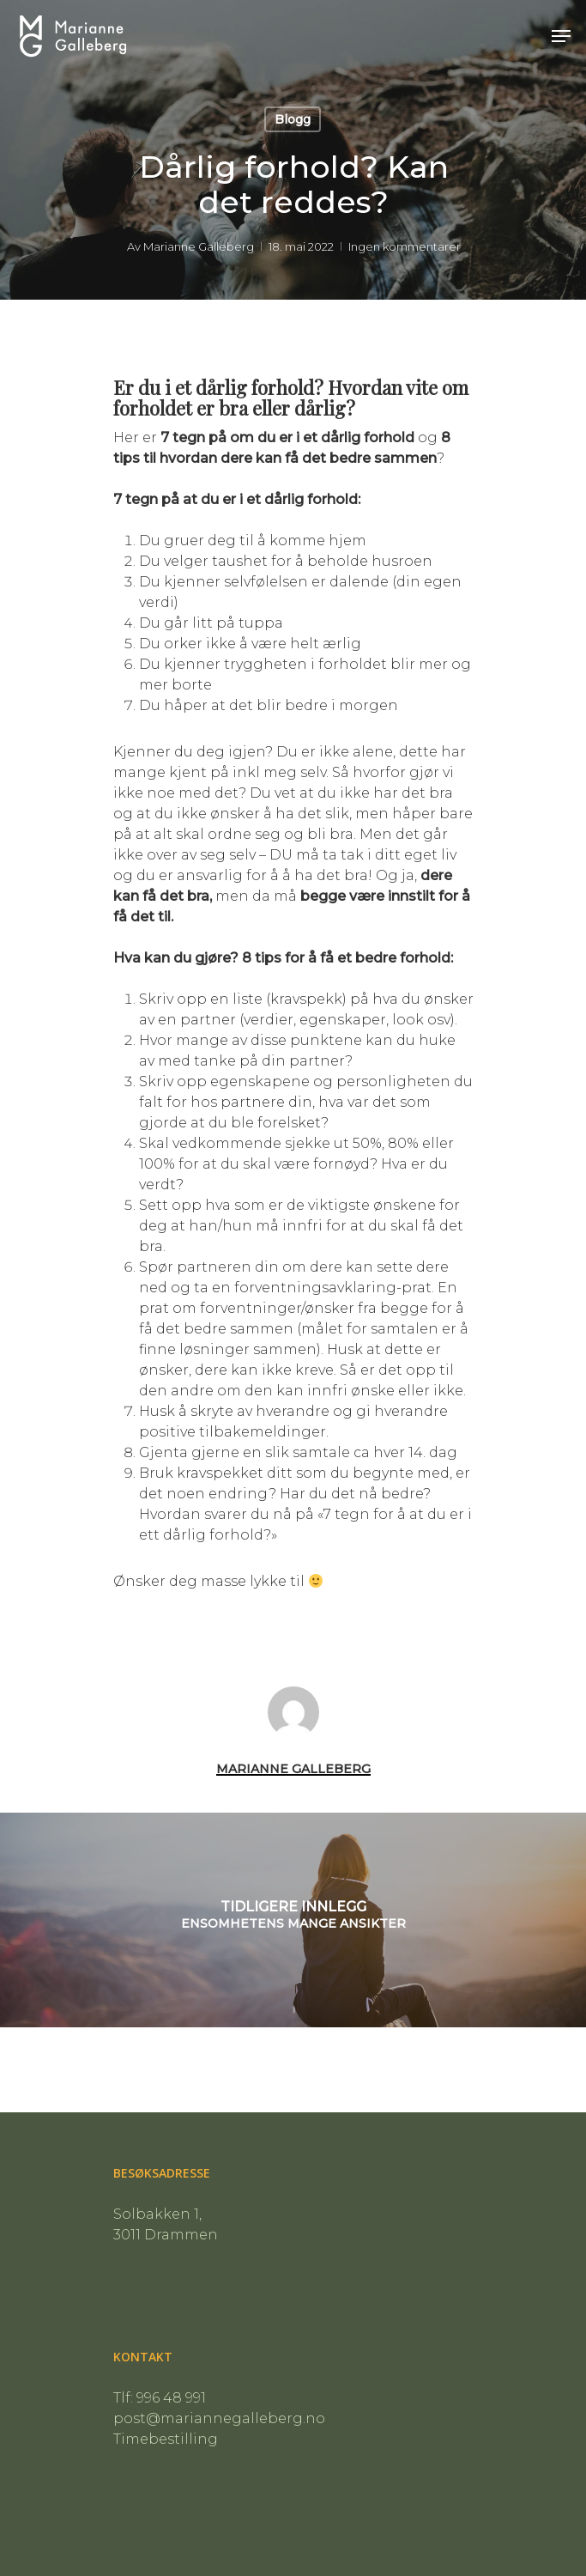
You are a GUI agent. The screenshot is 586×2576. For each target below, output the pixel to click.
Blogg (293, 119)
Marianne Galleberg (197, 246)
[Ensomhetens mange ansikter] (293, 1920)
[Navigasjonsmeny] (561, 36)
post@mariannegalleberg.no (219, 2418)
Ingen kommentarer (403, 246)
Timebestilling (165, 2439)
